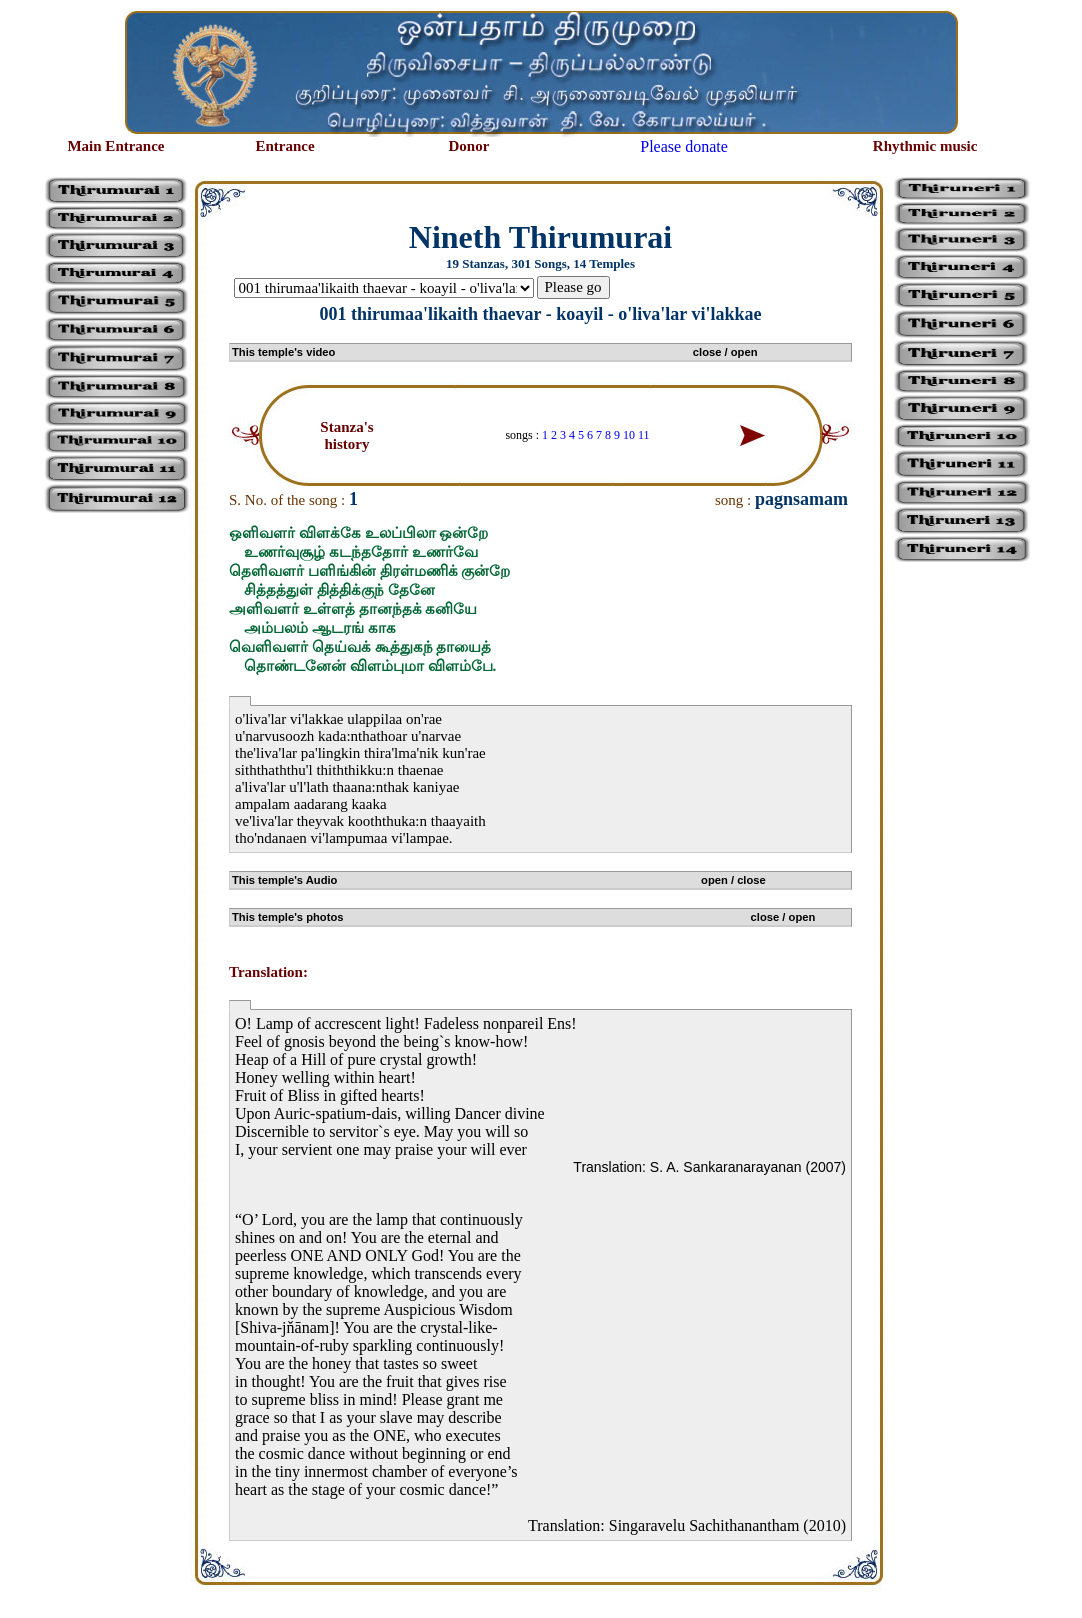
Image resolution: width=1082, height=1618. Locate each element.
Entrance (284, 146)
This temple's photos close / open (523, 917)
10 (629, 435)
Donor (469, 146)
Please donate (684, 146)
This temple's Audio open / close (499, 880)
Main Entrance (115, 146)
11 (644, 435)
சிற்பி (27, 1598)
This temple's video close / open (494, 352)
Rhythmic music (925, 146)
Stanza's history (346, 435)
